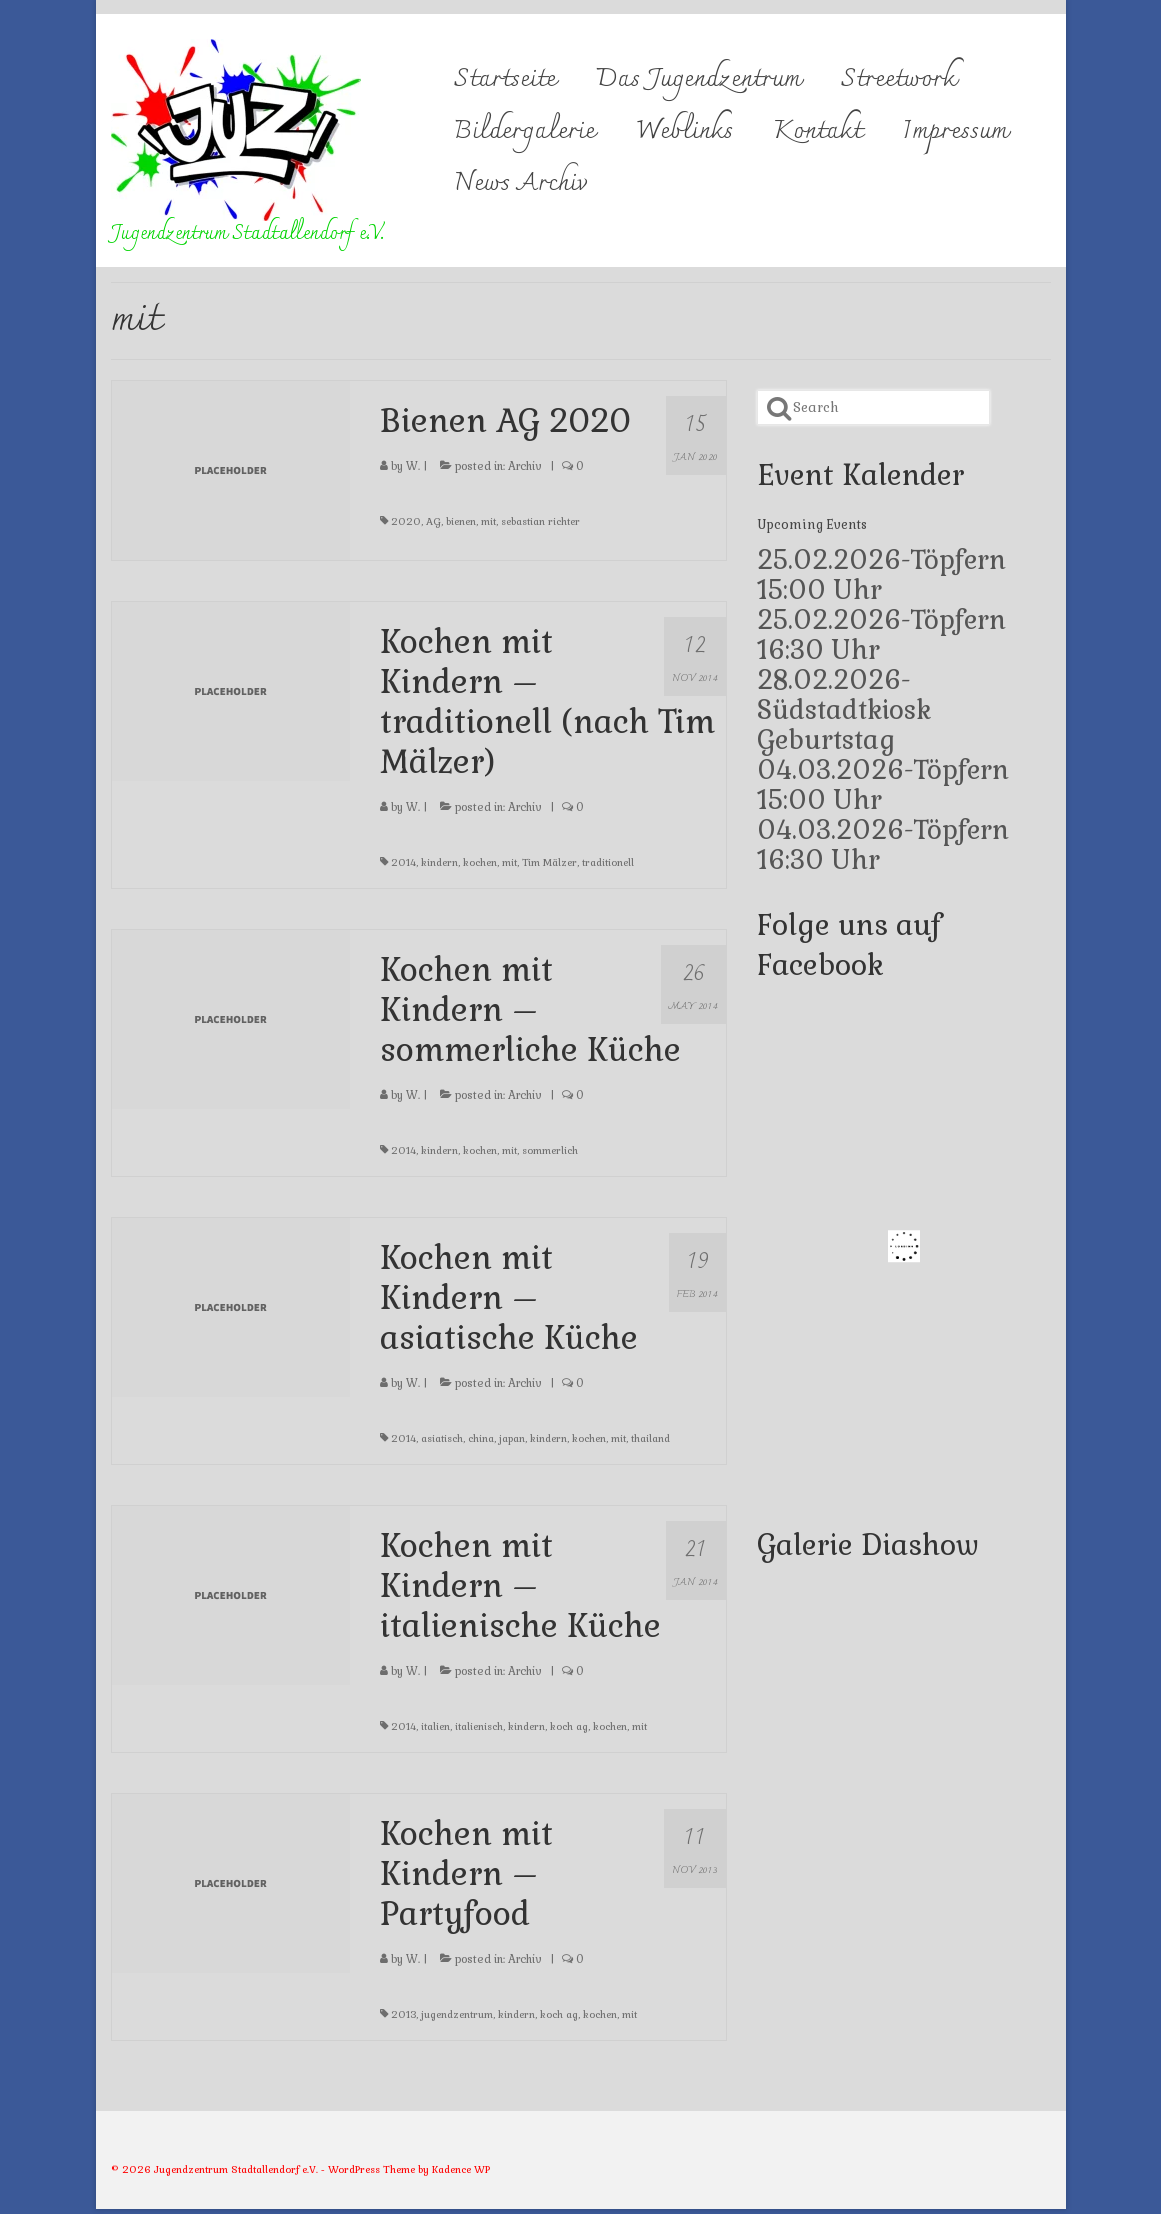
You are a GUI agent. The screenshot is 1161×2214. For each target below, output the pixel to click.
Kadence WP (461, 2169)
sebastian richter (540, 521)
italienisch (479, 1726)
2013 (403, 2014)
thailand (650, 1438)
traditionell (608, 862)
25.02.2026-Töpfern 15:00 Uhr (881, 575)
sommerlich (550, 1150)
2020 (406, 521)
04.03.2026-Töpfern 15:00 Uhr (883, 785)
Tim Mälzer (549, 862)
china (481, 1438)
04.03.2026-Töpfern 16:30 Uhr (883, 845)
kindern (439, 862)
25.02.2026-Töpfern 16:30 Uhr (881, 635)
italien (435, 1726)
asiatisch (442, 1438)
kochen (480, 862)
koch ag (569, 1726)
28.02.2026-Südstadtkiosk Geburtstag (844, 710)
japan (512, 1438)
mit (488, 521)
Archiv (525, 466)
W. (413, 466)
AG (433, 521)
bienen (461, 521)
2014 (403, 862)
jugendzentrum (457, 2014)
